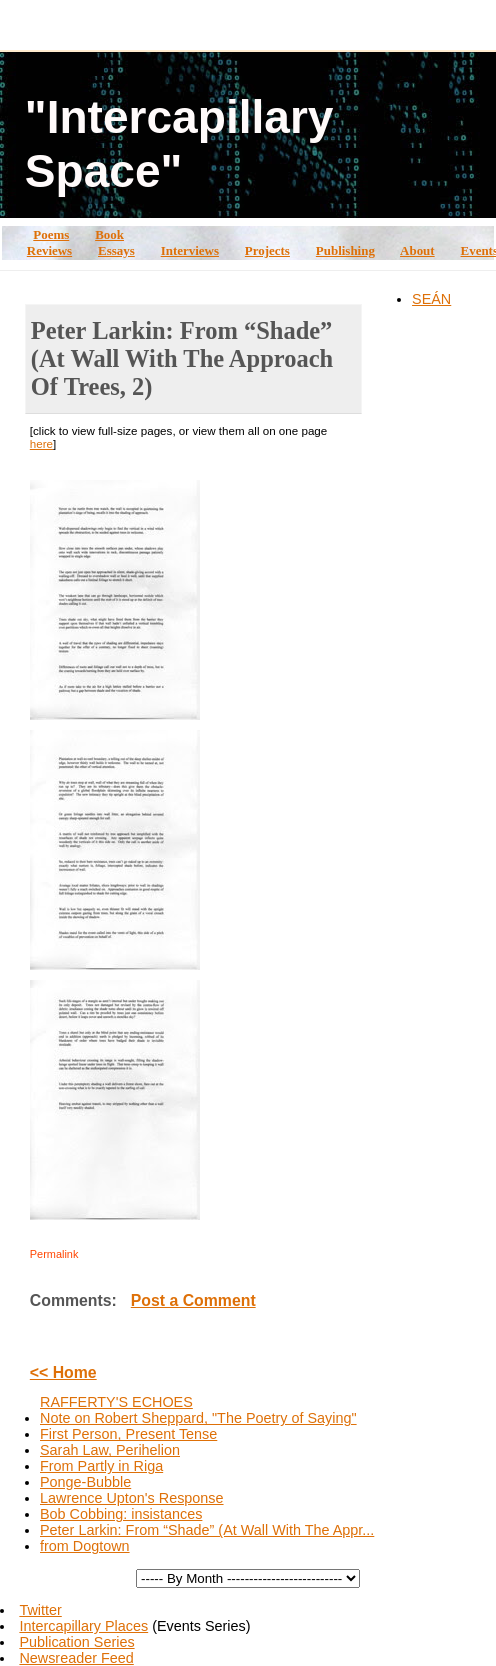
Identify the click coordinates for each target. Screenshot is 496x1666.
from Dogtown (85, 1546)
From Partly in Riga (101, 1466)
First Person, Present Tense (128, 1434)
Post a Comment (193, 1300)
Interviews (190, 250)
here (41, 443)
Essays (116, 250)
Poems (51, 234)
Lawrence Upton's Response (132, 1498)
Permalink (54, 1254)
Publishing (345, 250)
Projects (267, 250)
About (417, 250)
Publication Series (76, 1642)
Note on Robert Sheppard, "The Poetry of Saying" (198, 1418)
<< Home (63, 1372)
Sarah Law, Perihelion (110, 1450)
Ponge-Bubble (85, 1482)
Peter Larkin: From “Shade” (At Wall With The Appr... (207, 1530)
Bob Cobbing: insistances (121, 1514)
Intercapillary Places (83, 1626)
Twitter (40, 1610)
